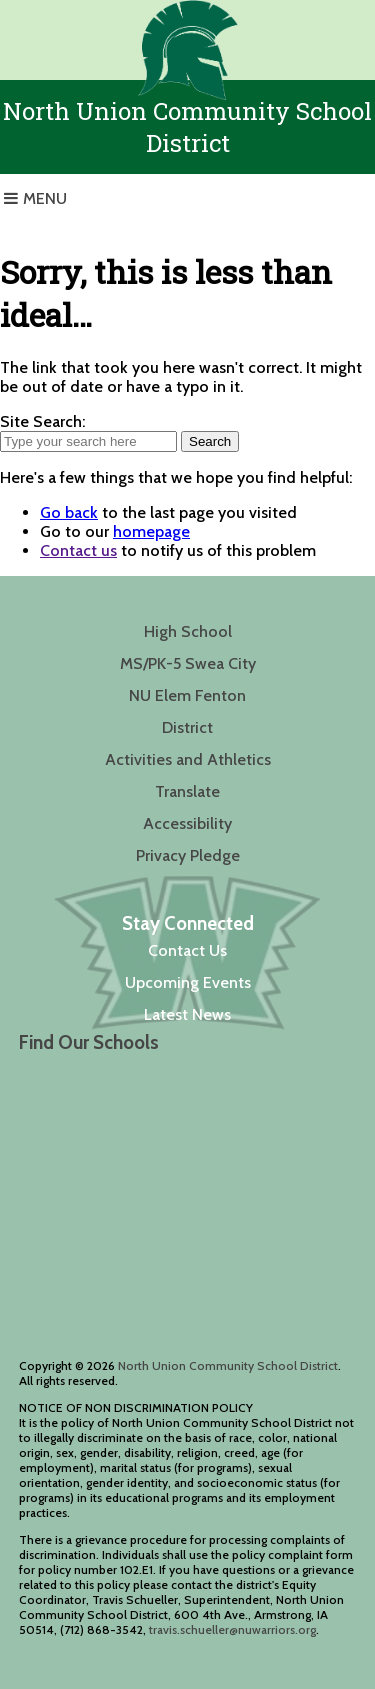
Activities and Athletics (188, 759)
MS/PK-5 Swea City (188, 663)
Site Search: (42, 421)
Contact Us (187, 950)
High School (188, 631)
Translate (187, 791)
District (187, 727)
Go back (69, 512)
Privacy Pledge (188, 855)
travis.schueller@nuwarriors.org (232, 1629)
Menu (45, 198)
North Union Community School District (228, 1365)
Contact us (78, 550)
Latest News (187, 1014)
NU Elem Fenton (187, 695)
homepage (151, 531)
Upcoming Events (188, 982)
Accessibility (187, 823)
